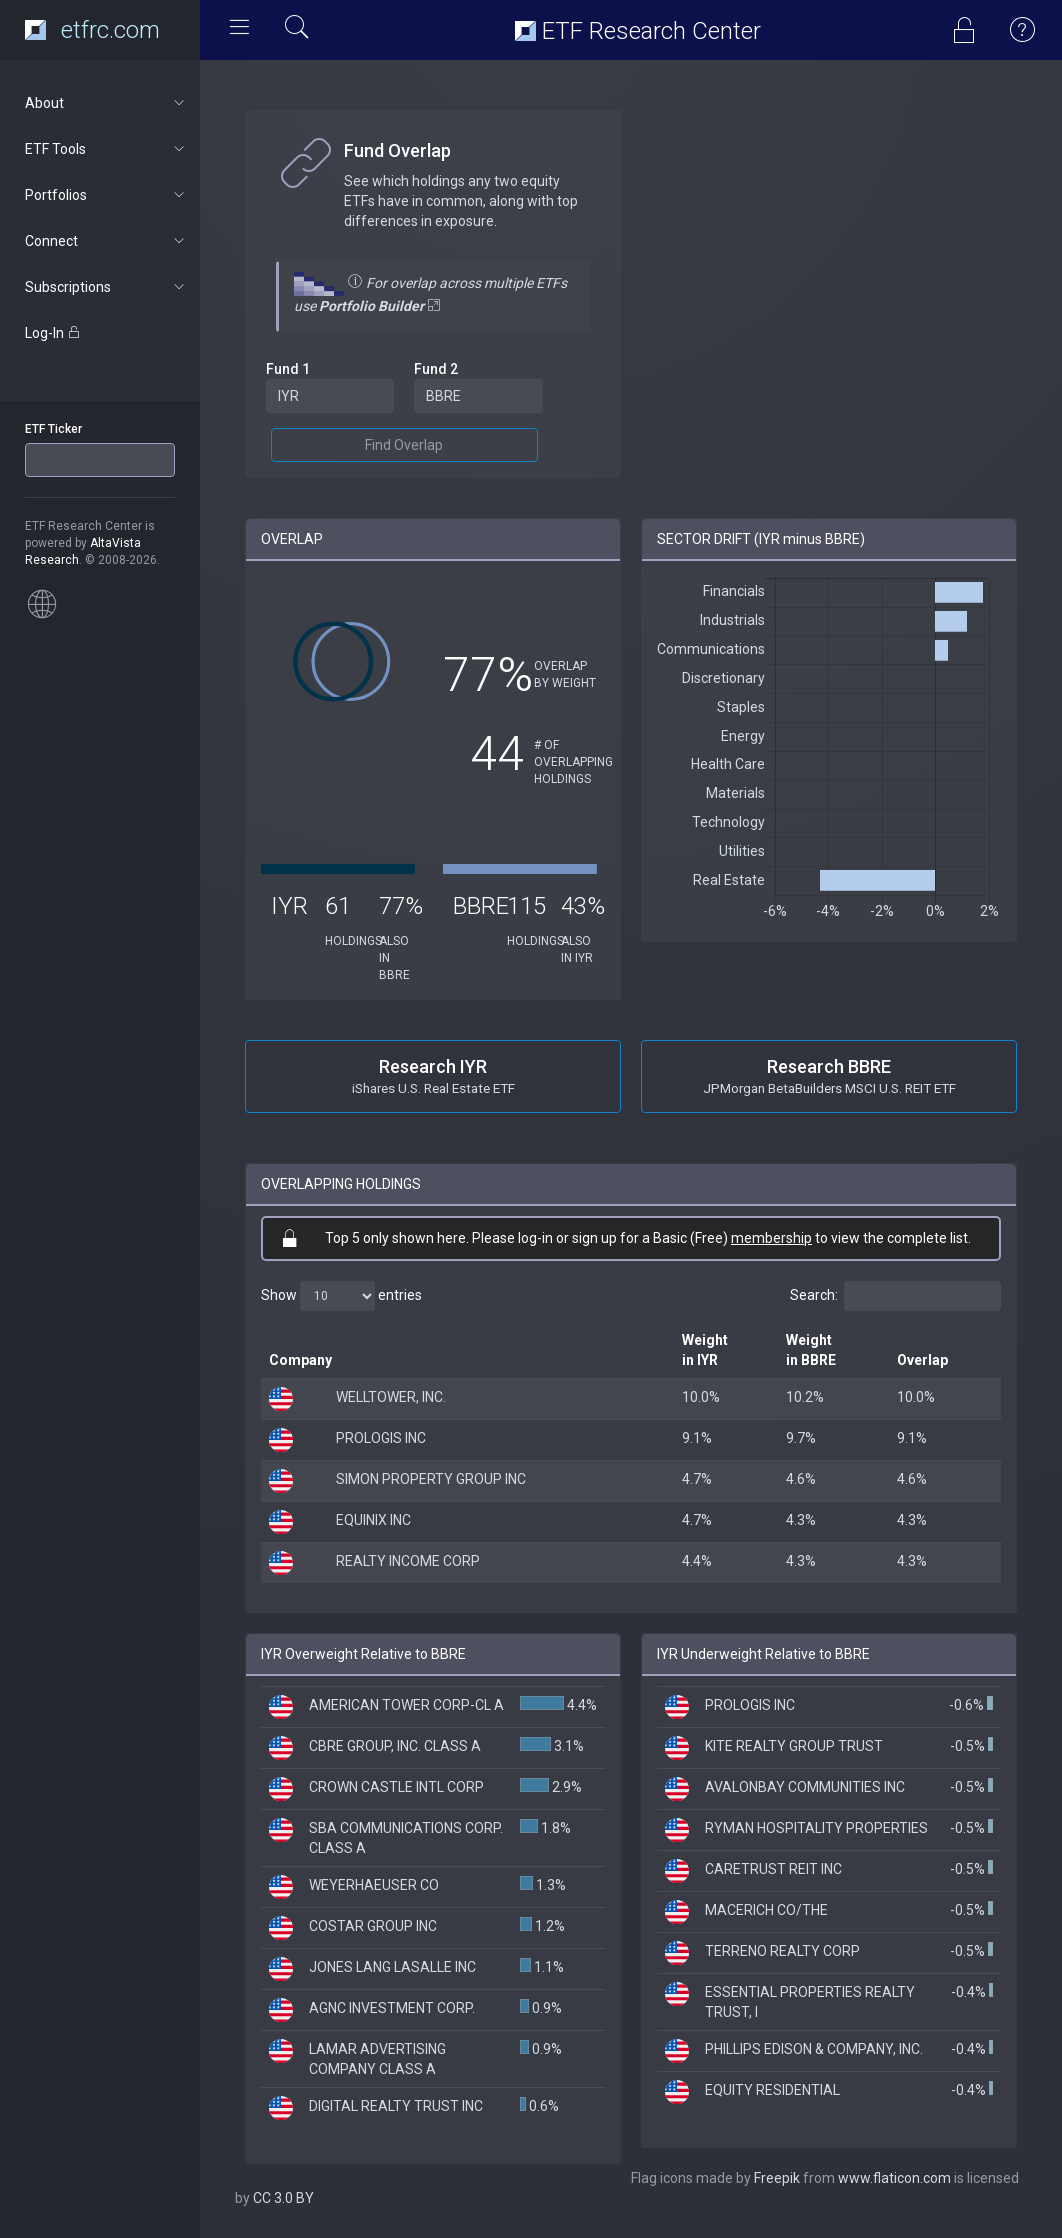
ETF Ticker (53, 429)
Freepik (777, 2178)
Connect (106, 241)
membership (771, 1238)
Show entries (341, 1296)
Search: (895, 1296)
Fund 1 (288, 369)
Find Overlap (404, 445)
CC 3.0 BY (283, 2198)
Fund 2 (436, 369)
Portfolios (106, 195)
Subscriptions (106, 287)
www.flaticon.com (894, 2178)
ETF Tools (106, 149)
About (106, 103)
